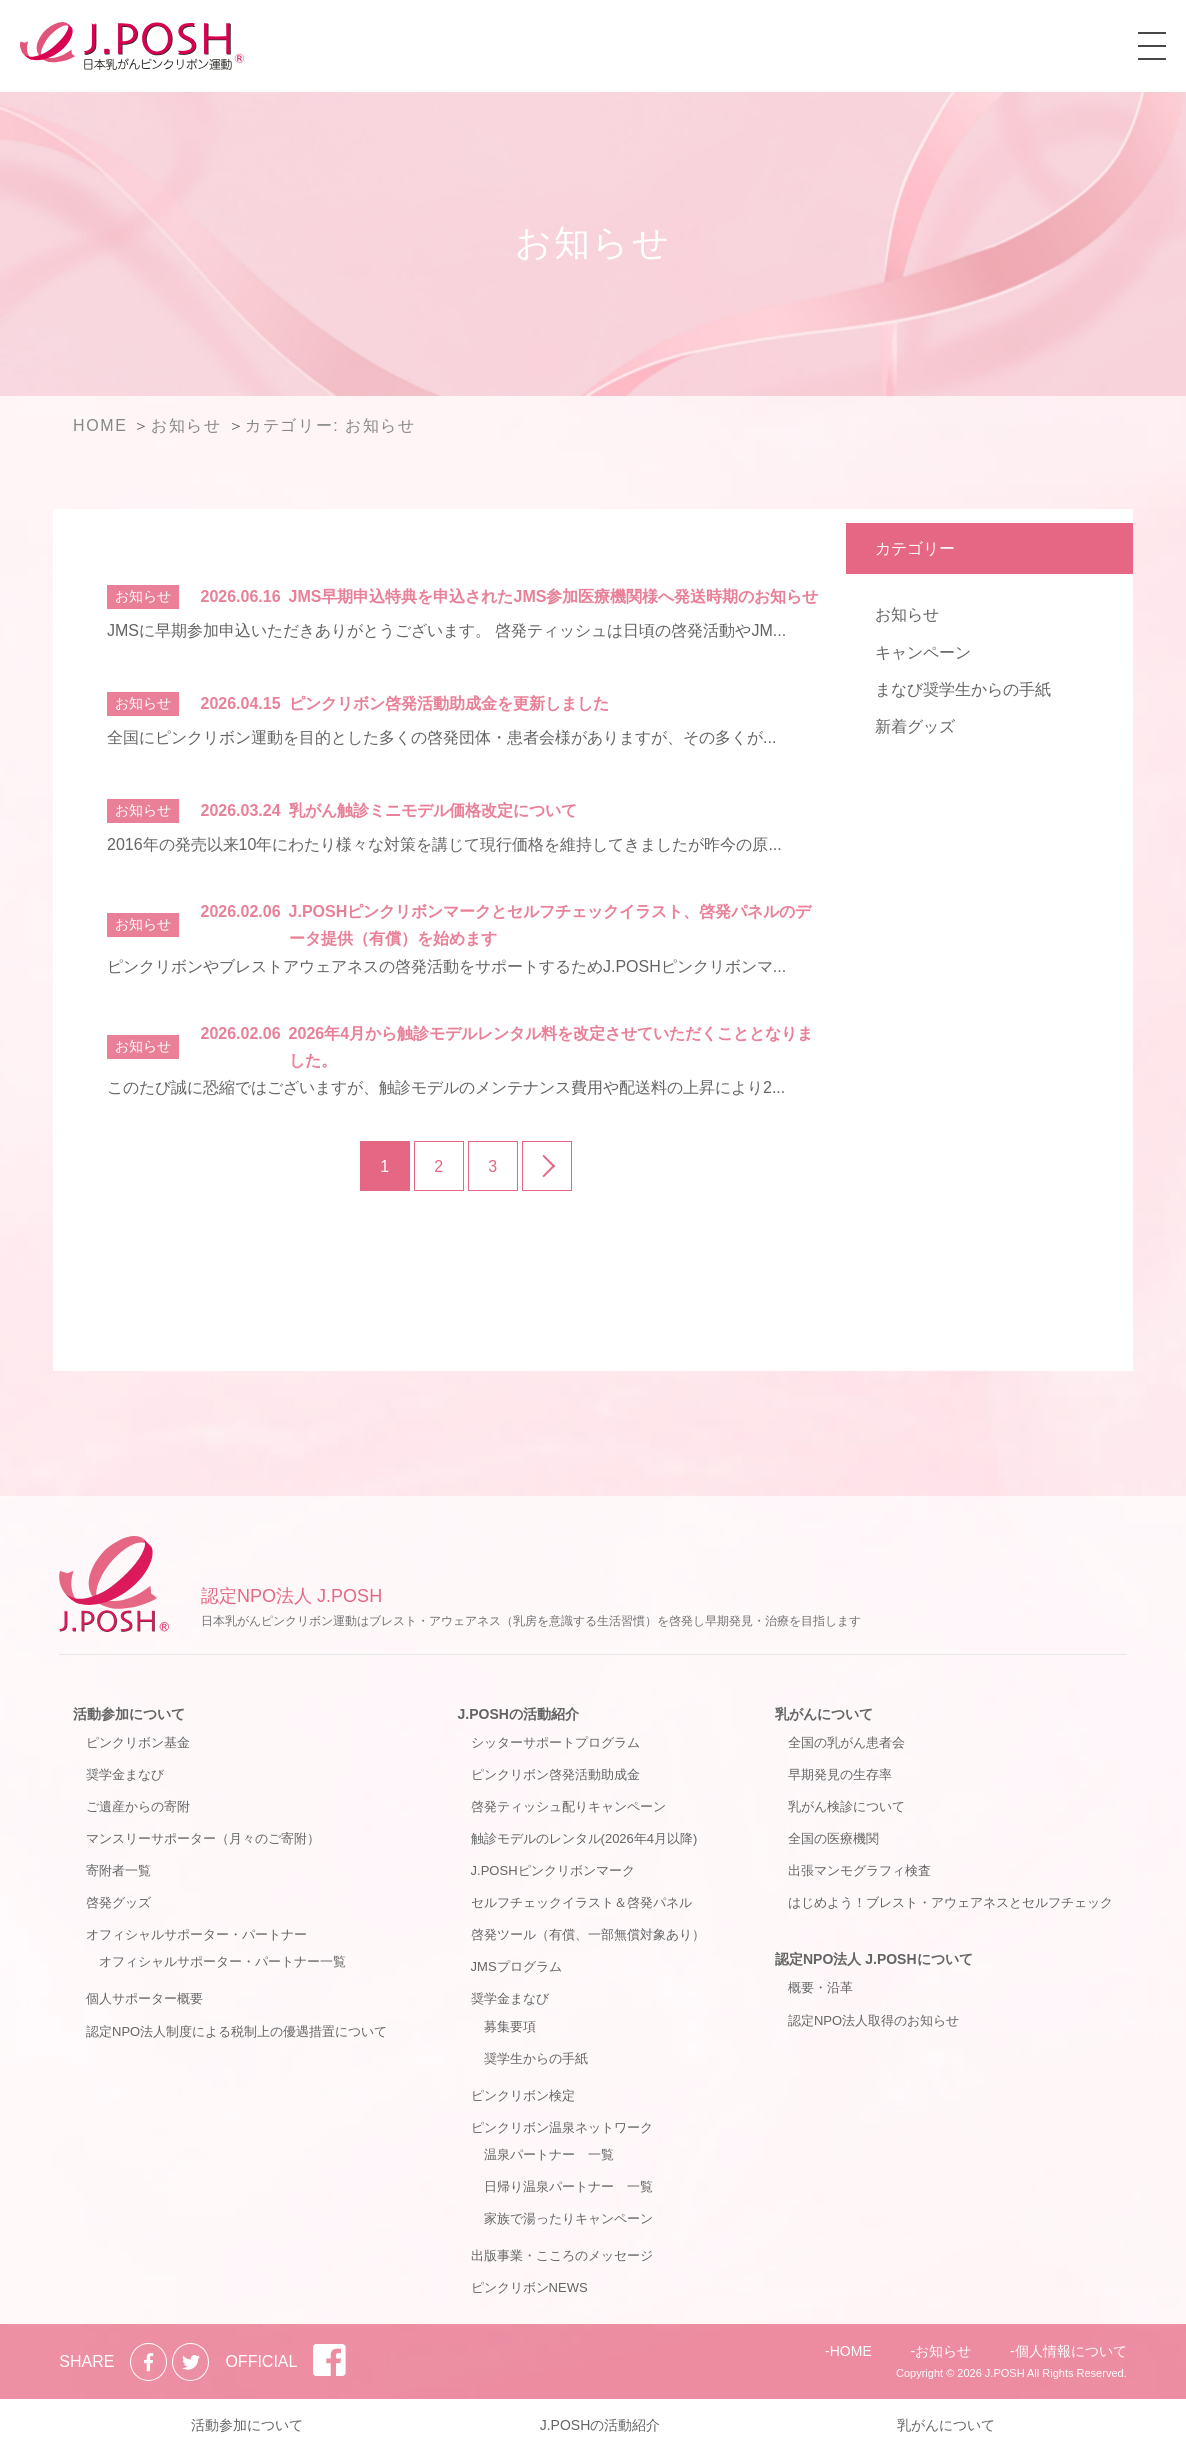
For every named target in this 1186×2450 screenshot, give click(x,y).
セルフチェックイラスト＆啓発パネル (581, 1902)
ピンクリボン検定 (523, 2095)
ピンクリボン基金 (138, 1742)
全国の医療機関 (833, 1838)
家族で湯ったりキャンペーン (568, 2218)
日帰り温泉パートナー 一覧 (568, 2186)
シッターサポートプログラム (555, 1742)
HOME (851, 2351)
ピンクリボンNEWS (529, 2287)
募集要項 (510, 2026)
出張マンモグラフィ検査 (859, 1870)
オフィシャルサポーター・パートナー (196, 1934)
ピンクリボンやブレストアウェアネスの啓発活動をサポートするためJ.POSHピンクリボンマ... (446, 966)
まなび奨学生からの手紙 (963, 689)
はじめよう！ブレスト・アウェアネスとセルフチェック (950, 1902)
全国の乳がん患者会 (846, 1742)
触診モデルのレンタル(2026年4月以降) (584, 1838)
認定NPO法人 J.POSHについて (874, 1959)
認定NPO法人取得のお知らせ (873, 2020)
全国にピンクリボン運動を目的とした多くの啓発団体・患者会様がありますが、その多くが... (441, 737)
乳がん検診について (846, 1806)
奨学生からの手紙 (536, 2058)
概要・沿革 (820, 1987)
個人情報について (1071, 2351)
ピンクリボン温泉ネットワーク (562, 2127)
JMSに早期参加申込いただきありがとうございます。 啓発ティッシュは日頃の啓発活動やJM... (446, 630)
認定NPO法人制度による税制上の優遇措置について (236, 2031)
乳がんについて (824, 1714)
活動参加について (129, 1714)
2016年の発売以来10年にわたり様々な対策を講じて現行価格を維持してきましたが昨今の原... (444, 844)
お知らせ (907, 614)
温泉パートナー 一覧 (549, 2154)
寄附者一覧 (118, 1870)
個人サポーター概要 (144, 1998)
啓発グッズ (118, 1902)
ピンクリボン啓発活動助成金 (555, 1774)
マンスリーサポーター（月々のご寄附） (203, 1838)
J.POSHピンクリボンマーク (553, 1870)
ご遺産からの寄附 (138, 1806)
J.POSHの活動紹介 (518, 1714)
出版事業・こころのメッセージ (562, 2255)
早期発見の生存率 (840, 1774)
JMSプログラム (516, 1966)
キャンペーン (923, 652)
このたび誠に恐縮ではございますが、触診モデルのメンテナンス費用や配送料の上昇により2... (446, 1087)
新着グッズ (915, 726)
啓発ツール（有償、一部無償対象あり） (588, 1934)
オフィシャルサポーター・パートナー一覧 (222, 1961)
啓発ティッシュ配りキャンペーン (568, 1806)
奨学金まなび (125, 1774)
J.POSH (1005, 2373)
